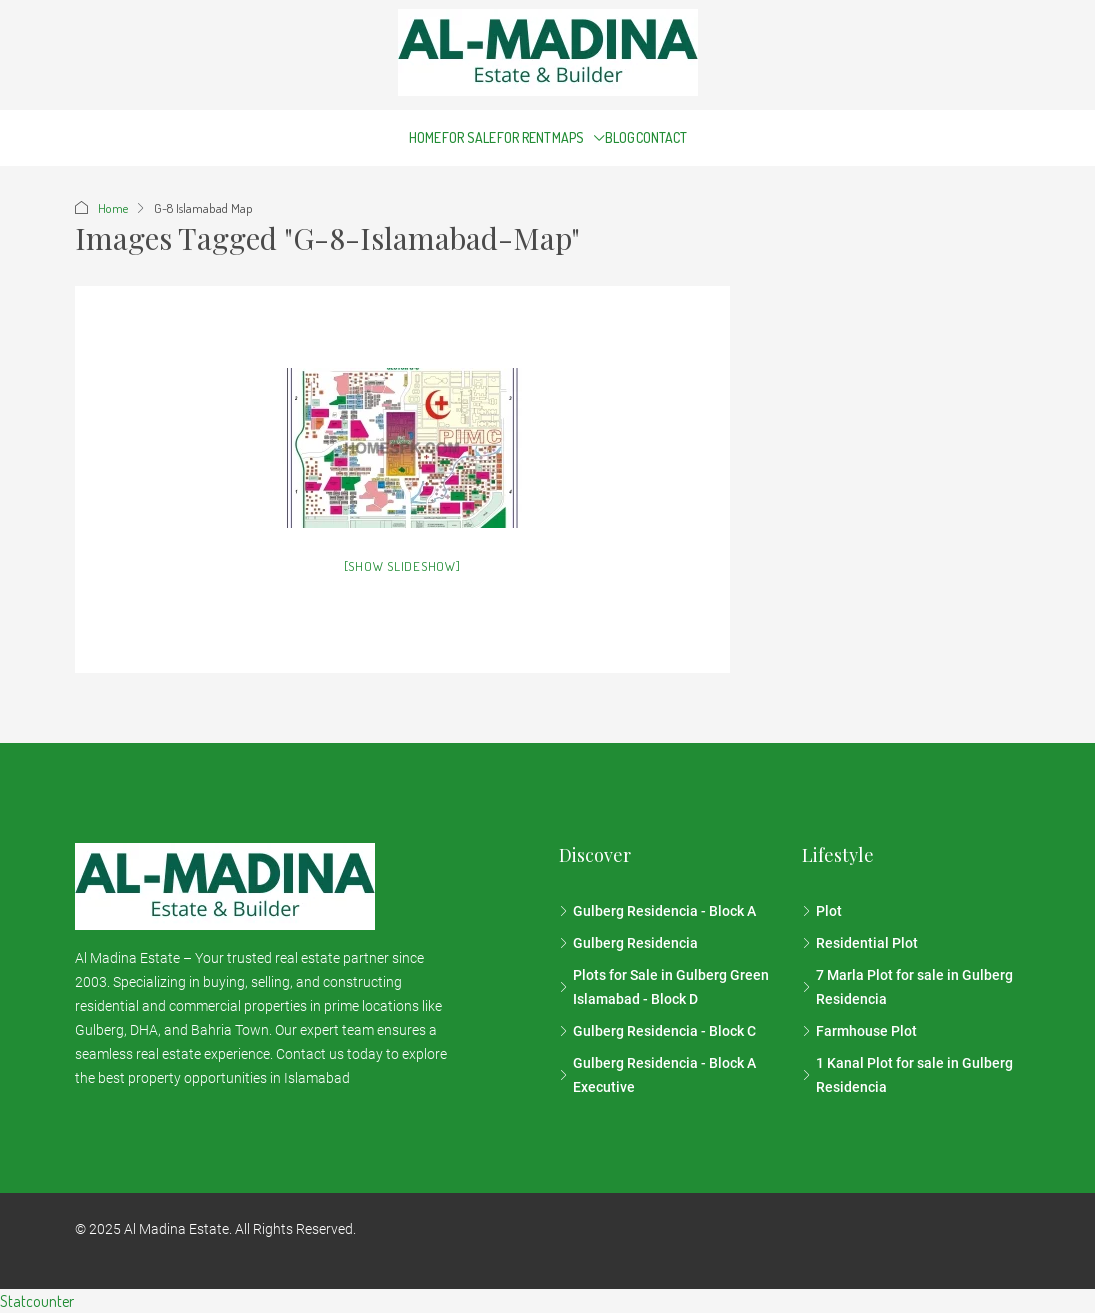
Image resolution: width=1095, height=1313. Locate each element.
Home (425, 137)
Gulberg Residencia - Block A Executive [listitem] (657, 1075)
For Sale (469, 137)
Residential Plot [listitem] (860, 943)
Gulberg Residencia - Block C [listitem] (657, 1031)
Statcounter (37, 1301)
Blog (620, 137)
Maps (568, 137)
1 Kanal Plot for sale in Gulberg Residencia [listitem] (907, 1075)
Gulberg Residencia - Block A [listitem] (657, 911)
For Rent (524, 137)
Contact (661, 137)
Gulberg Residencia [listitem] (628, 943)
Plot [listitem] (822, 911)
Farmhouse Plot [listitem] (859, 1031)
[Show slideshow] (402, 566)
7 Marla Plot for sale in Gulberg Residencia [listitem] (907, 987)
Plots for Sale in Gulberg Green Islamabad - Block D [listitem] (664, 987)
